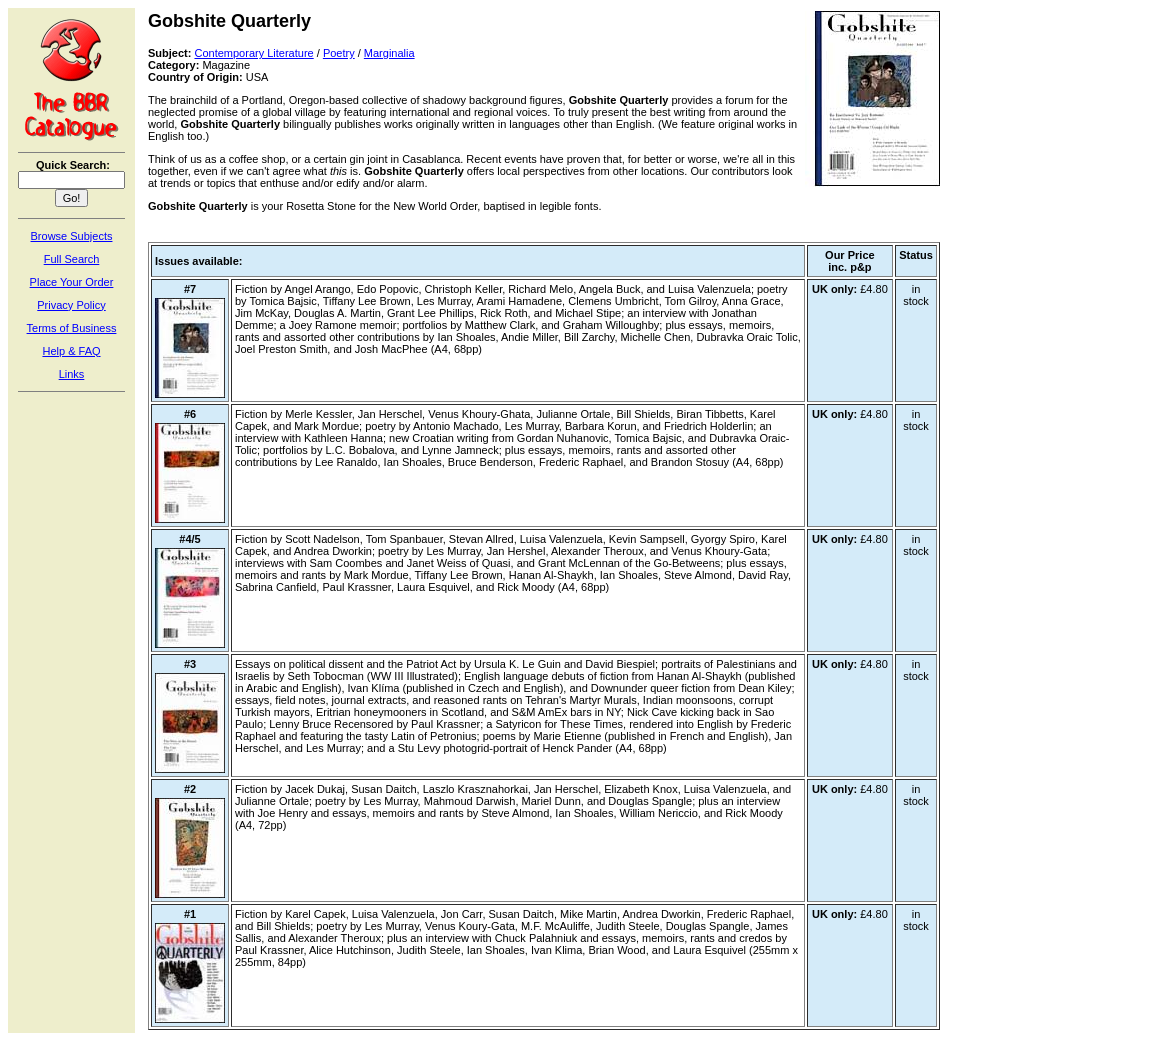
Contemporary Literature (253, 53)
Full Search (72, 259)
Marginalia (389, 53)
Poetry (339, 53)
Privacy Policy (71, 305)
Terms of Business (72, 328)
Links (72, 374)
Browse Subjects (72, 236)
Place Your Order (72, 282)
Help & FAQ (71, 351)
